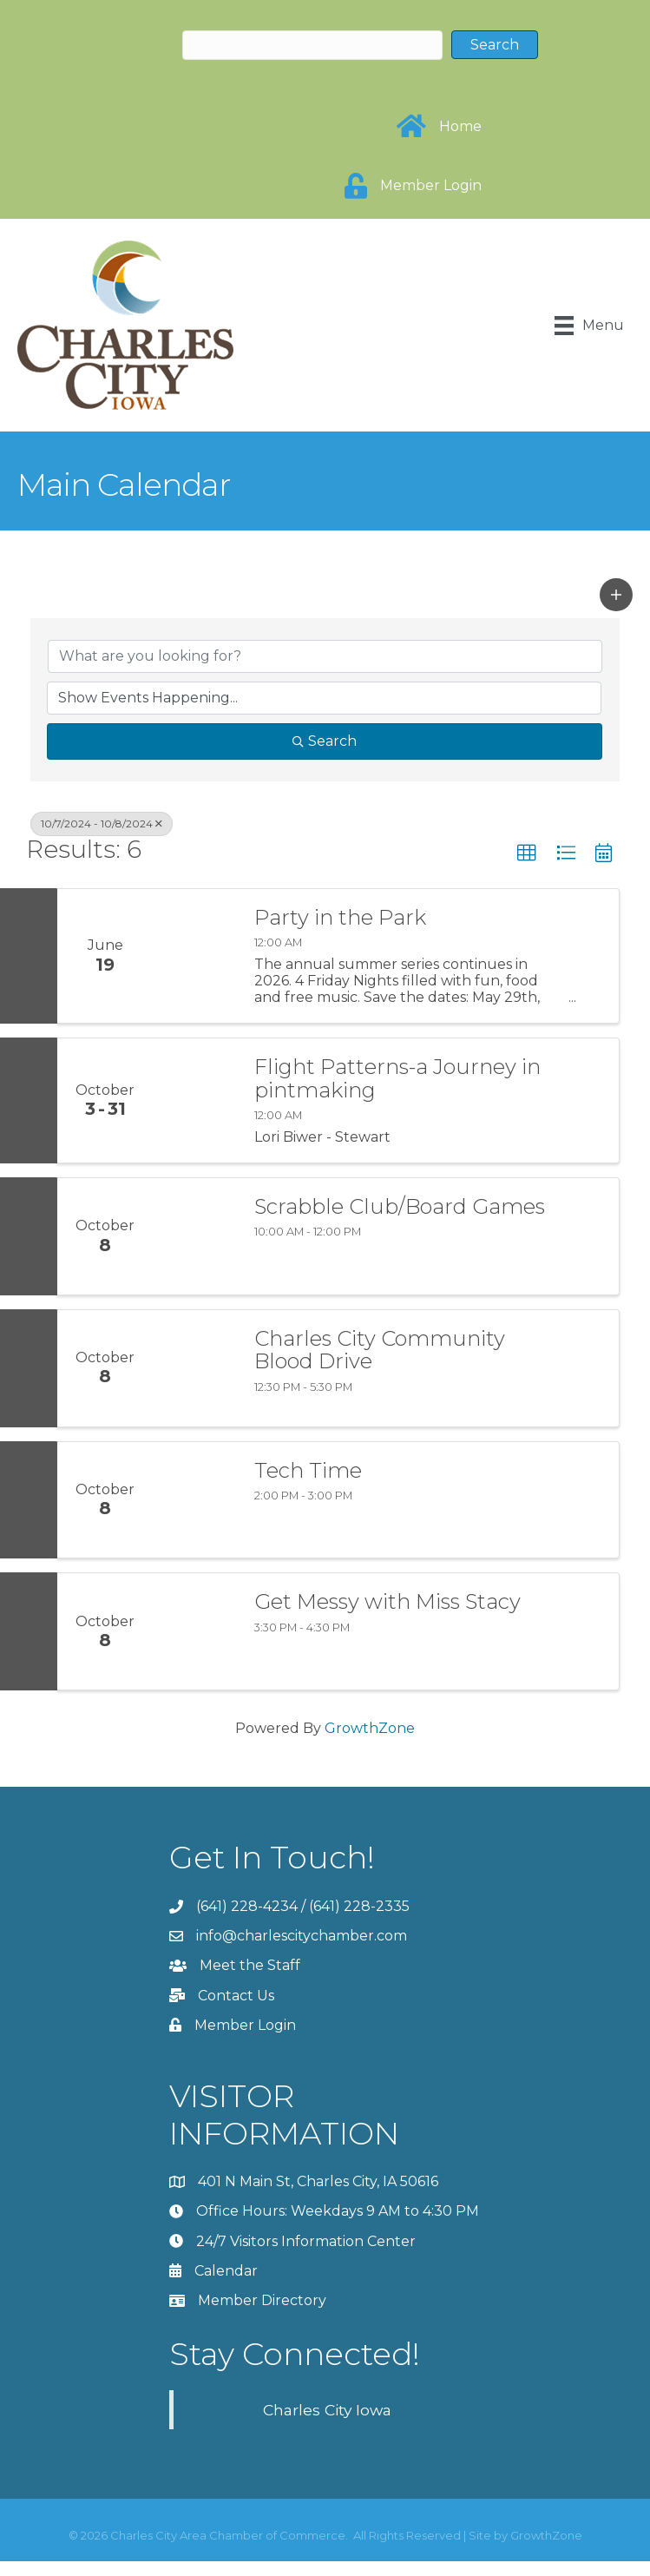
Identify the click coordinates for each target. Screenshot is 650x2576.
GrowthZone (370, 1728)
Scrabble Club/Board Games (399, 1207)
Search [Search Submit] (324, 741)
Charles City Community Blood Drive (379, 1351)
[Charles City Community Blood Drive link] (195, 1368)
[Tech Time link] (195, 1500)
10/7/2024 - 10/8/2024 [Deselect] (101, 823)
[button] (616, 594)
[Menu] (589, 325)
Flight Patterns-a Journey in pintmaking (397, 1079)
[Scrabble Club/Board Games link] (195, 1236)
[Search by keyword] (325, 656)
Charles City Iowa (327, 2410)
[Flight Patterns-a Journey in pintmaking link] (195, 1100)
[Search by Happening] (324, 698)
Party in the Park (340, 917)
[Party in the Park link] (195, 956)
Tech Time (308, 1470)
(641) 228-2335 (359, 1906)
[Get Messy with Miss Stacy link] (195, 1631)
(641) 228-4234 (247, 1906)
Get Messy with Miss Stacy (387, 1602)
